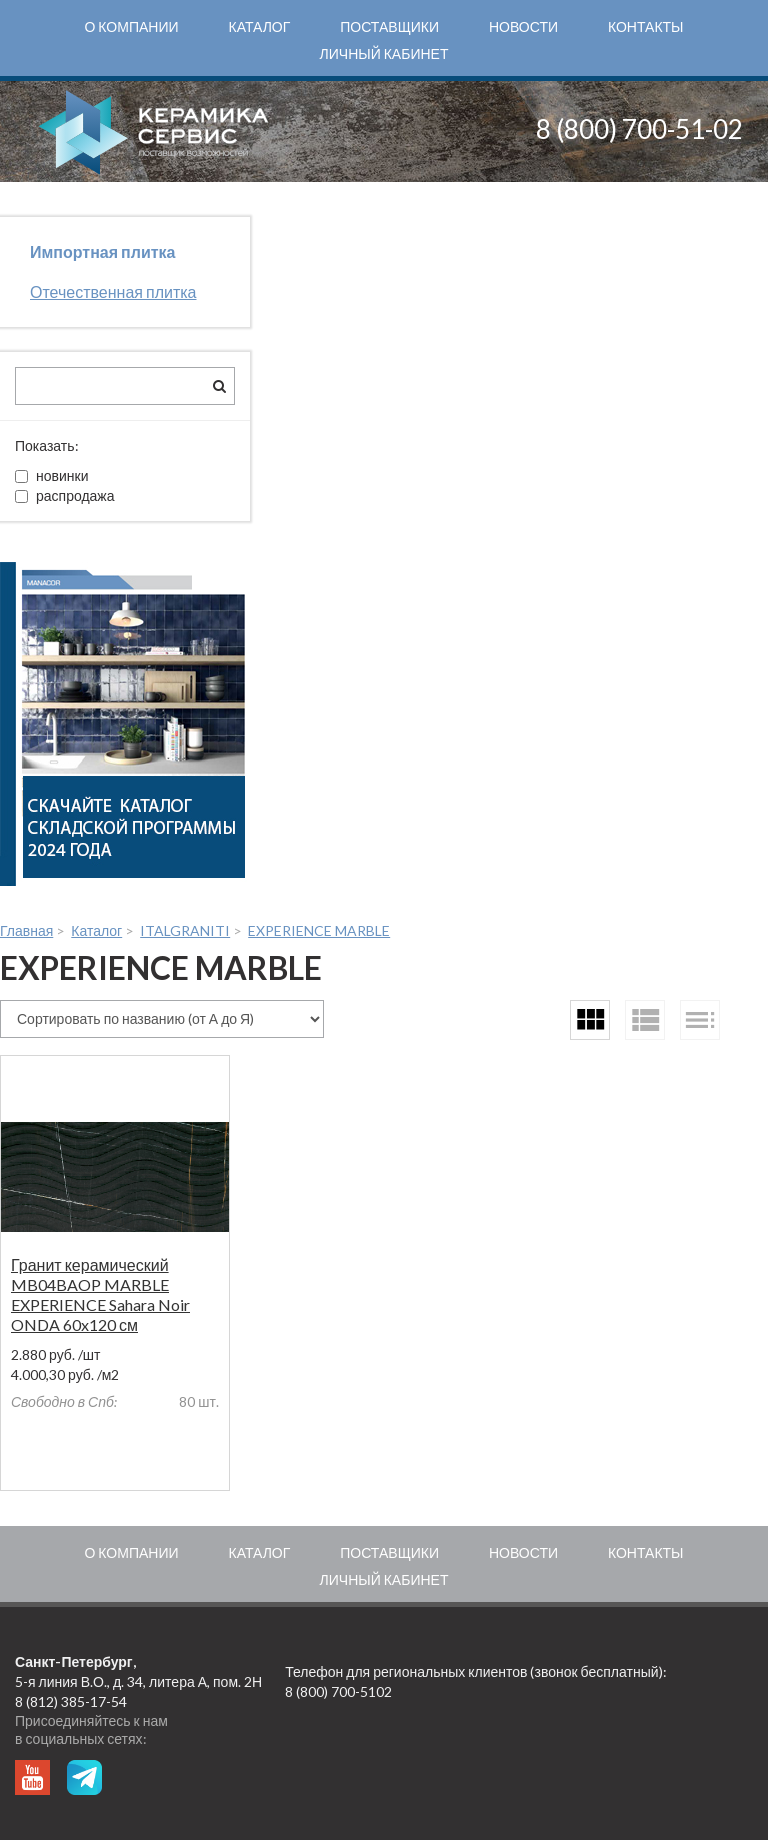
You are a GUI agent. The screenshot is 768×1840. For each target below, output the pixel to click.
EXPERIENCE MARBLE (319, 930)
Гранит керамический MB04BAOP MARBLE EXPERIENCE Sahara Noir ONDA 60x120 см (100, 1294)
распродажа (65, 495)
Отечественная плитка (113, 291)
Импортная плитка (102, 251)
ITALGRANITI (185, 930)
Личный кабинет (384, 53)
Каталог (260, 26)
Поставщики (389, 26)
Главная (26, 930)
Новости (523, 26)
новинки (51, 475)
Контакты (646, 26)
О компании (131, 26)
